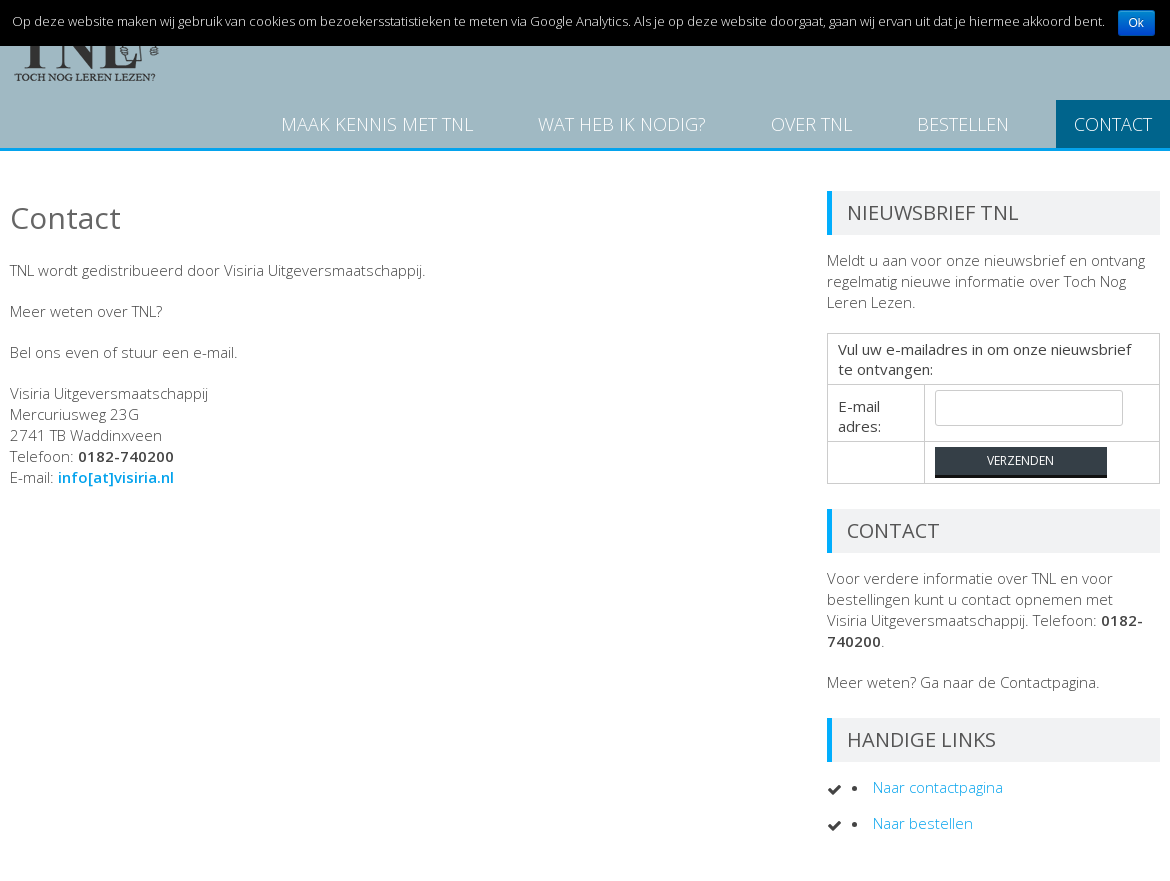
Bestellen (963, 124)
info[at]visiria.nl (116, 477)
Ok (1136, 23)
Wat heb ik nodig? (622, 124)
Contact (1113, 124)
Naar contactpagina (938, 787)
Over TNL (811, 124)
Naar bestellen (923, 823)
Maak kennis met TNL (377, 124)
